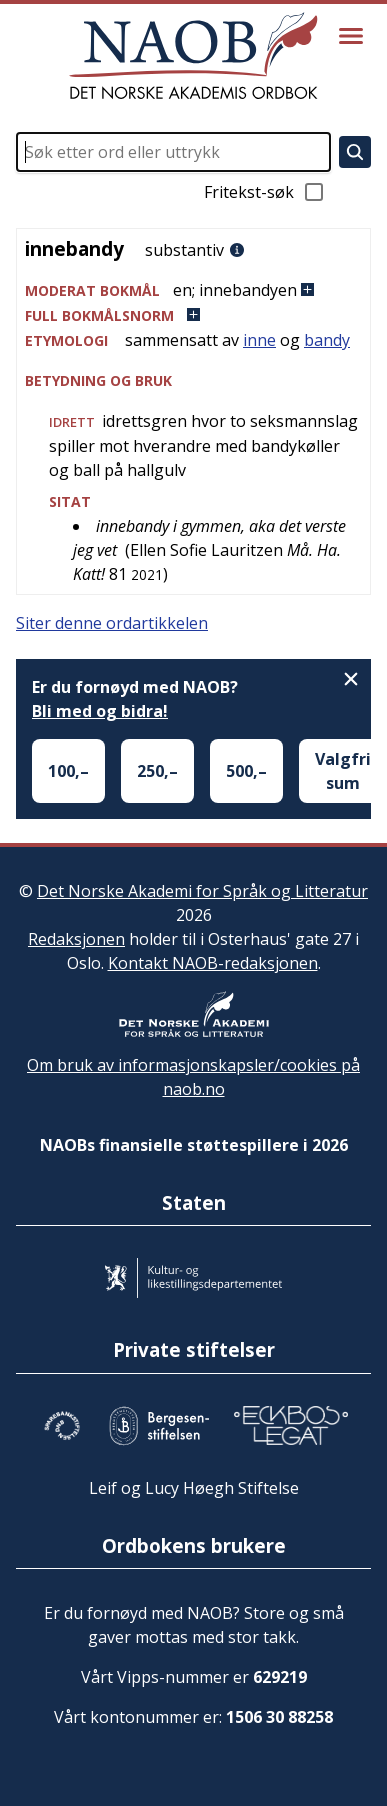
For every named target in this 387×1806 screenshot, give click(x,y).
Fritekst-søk (265, 192)
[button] (193, 290)
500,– (246, 771)
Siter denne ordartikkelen (112, 623)
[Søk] (355, 152)
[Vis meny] (351, 36)
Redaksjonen (76, 939)
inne (259, 340)
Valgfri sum (343, 771)
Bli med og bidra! (100, 711)
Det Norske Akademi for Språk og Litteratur (202, 891)
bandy (327, 340)
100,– (68, 771)
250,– (157, 771)
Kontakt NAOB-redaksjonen (213, 963)
